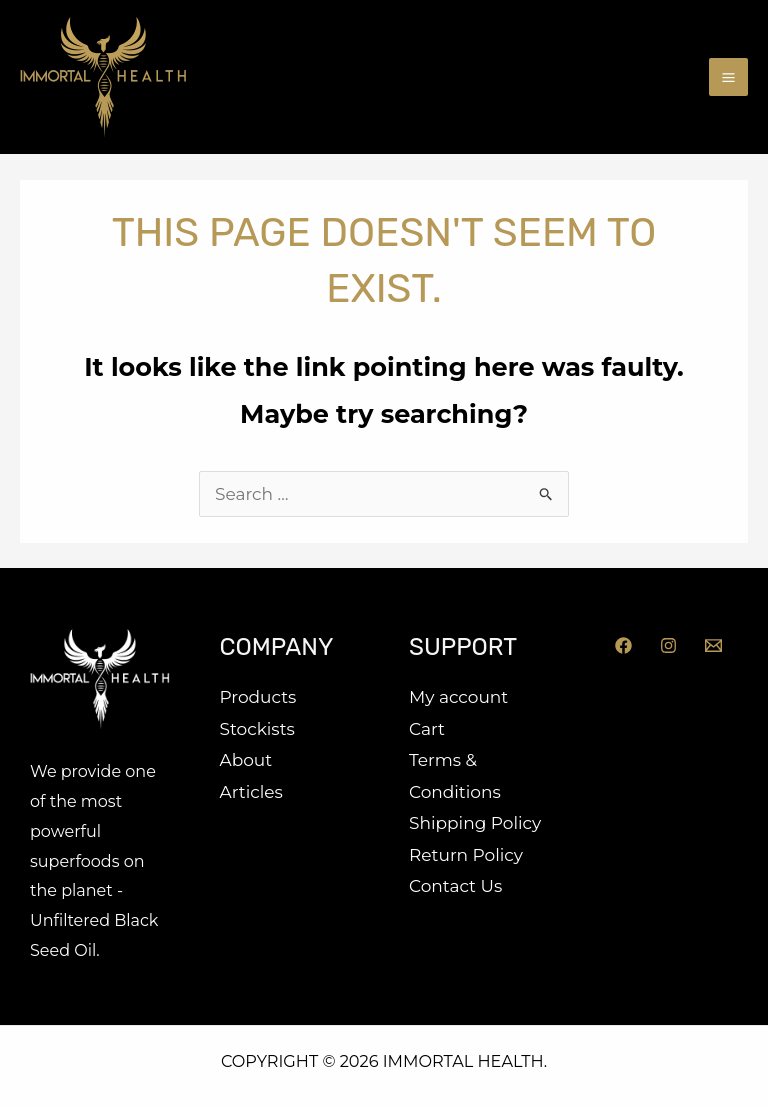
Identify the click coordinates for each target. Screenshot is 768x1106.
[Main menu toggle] (728, 77)
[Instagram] (668, 645)
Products (258, 697)
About (246, 760)
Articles (251, 792)
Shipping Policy (475, 823)
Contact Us (455, 886)
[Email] (713, 645)
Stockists (257, 729)
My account (458, 697)
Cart (427, 729)
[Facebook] (623, 645)
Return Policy (466, 855)
